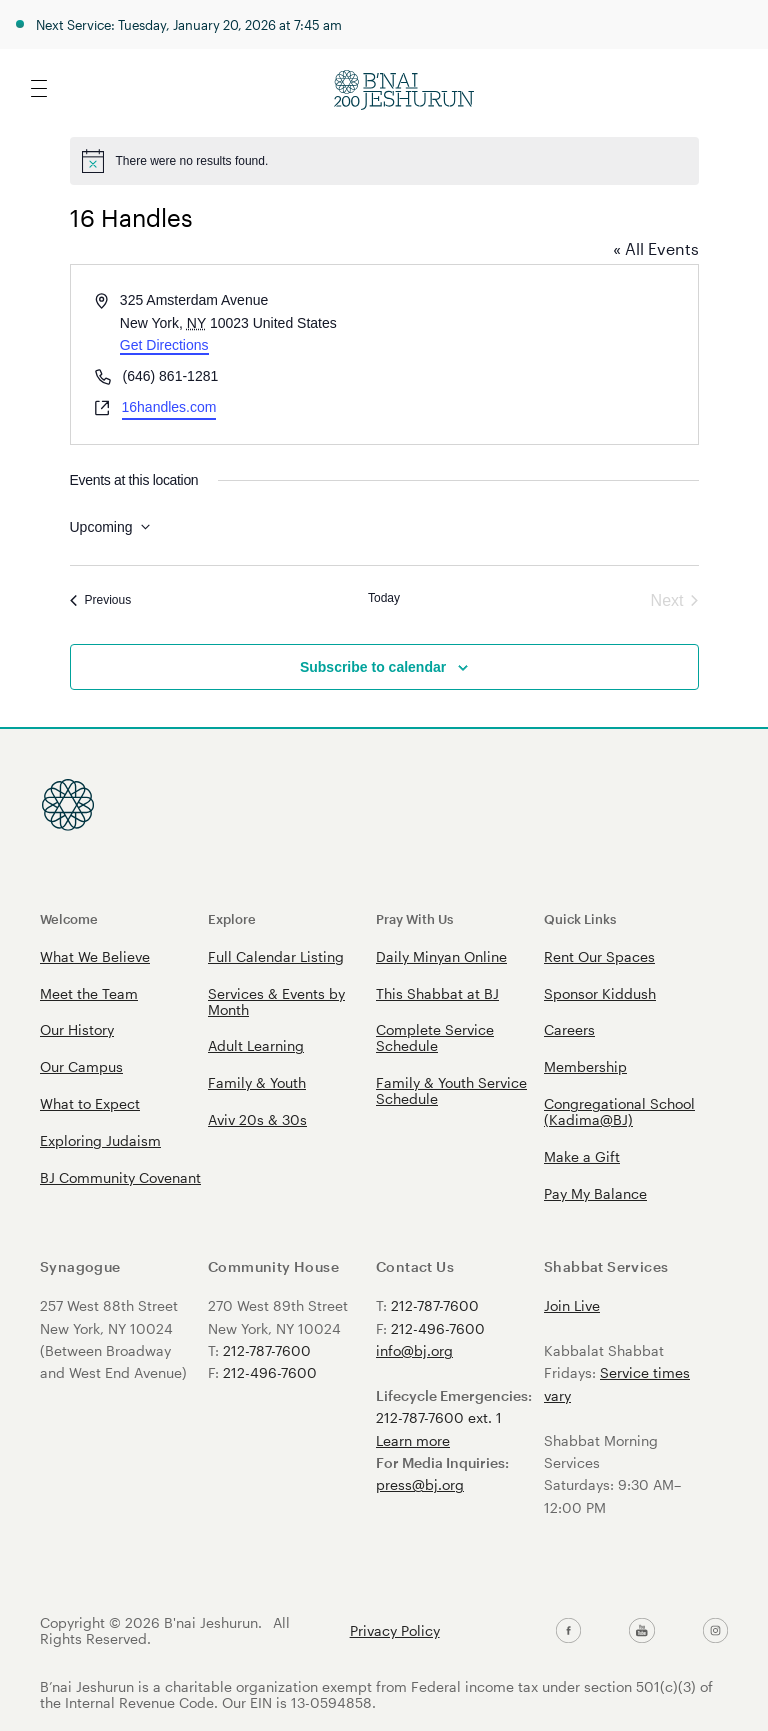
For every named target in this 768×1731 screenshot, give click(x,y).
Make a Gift (582, 1156)
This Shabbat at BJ (437, 993)
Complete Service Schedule (435, 1037)
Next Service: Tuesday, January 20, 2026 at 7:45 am (189, 24)
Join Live (572, 1305)
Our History (77, 1029)
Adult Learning (256, 1045)
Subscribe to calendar (373, 667)
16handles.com (169, 407)
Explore (232, 918)
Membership (585, 1066)
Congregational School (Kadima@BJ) (619, 1111)
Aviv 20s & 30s (257, 1119)
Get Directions (164, 345)
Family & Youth (257, 1082)
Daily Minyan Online (441, 956)
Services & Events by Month (276, 1001)
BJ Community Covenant (120, 1177)
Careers (569, 1029)
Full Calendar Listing (276, 956)
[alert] (384, 161)
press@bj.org (420, 1484)
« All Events (656, 248)
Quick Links (580, 918)
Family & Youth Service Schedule (451, 1090)
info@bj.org (414, 1350)
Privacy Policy (395, 1631)
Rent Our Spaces (599, 956)
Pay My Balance (595, 1193)
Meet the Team (89, 993)
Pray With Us (414, 918)
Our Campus (81, 1066)
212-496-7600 (270, 1372)
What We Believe (95, 956)
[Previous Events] (101, 601)
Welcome (69, 918)
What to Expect (90, 1103)
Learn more (413, 1440)
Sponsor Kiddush (600, 993)
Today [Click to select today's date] (384, 598)
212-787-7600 (267, 1350)
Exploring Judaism (100, 1140)
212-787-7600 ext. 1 (439, 1417)
